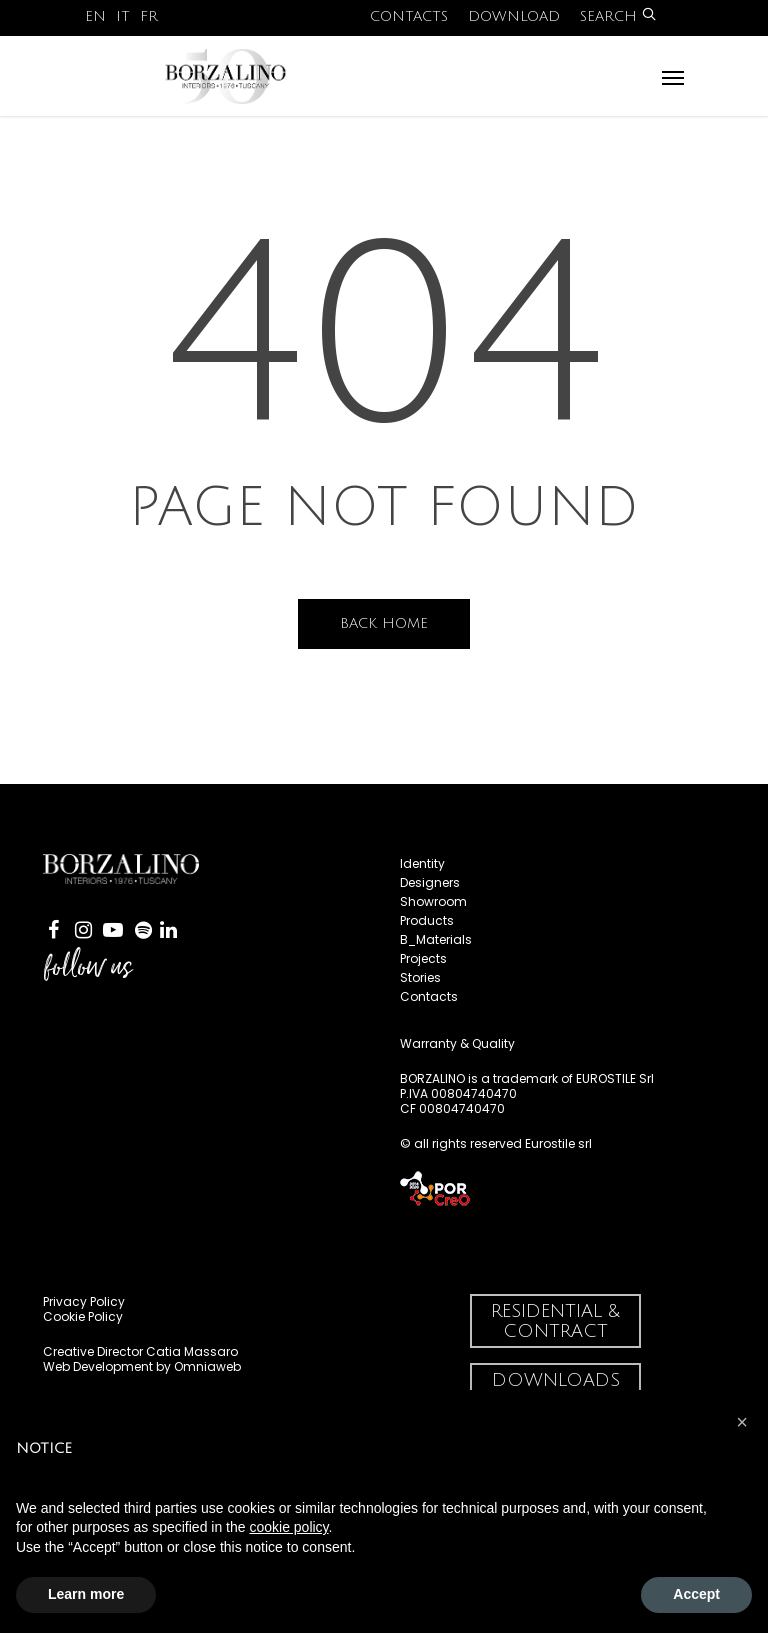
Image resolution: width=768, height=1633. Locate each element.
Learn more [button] (86, 1594)
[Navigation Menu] (673, 77)
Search (618, 16)
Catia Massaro (192, 1351)
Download (514, 16)
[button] (742, 1422)
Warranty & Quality (457, 1043)
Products (427, 920)
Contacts (409, 16)
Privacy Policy (84, 1301)
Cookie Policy (83, 1316)
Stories (420, 977)
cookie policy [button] (288, 1527)
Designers (430, 882)
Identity (422, 863)
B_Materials (436, 939)
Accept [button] (696, 1594)
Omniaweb (207, 1366)
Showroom (433, 901)
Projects (423, 958)
